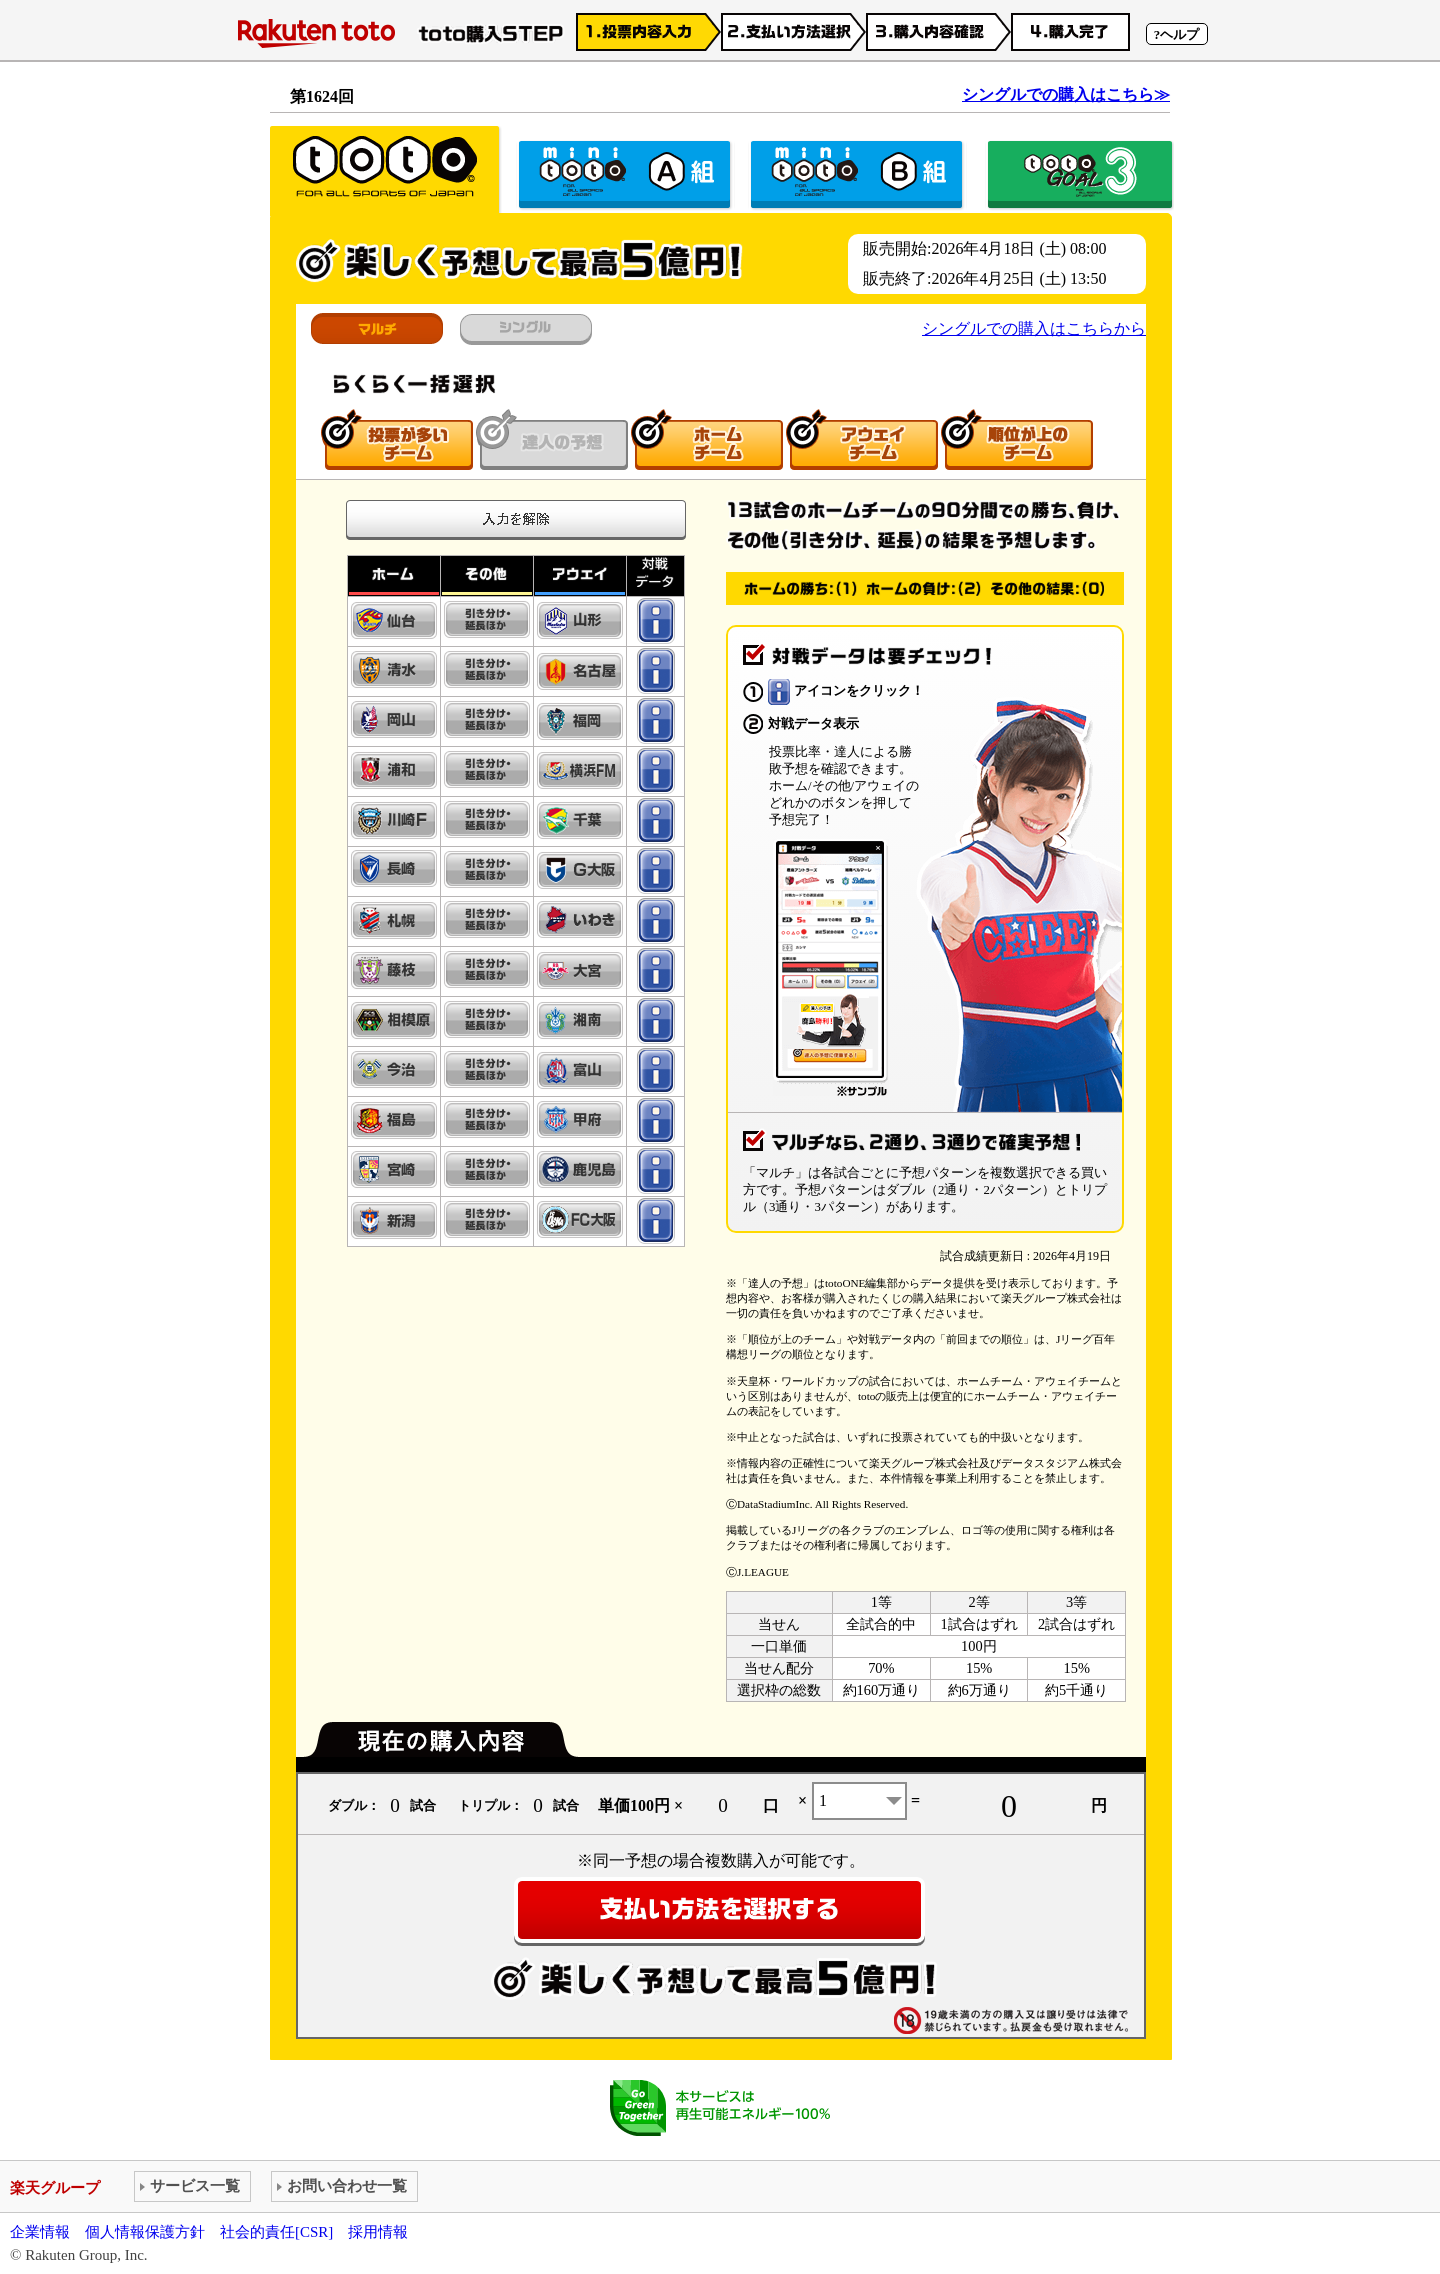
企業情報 (40, 2232)
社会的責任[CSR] (276, 2232)
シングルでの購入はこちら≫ (1066, 94)
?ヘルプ (1176, 35)
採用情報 (378, 2232)
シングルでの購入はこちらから (1034, 328)
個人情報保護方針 (145, 2232)
